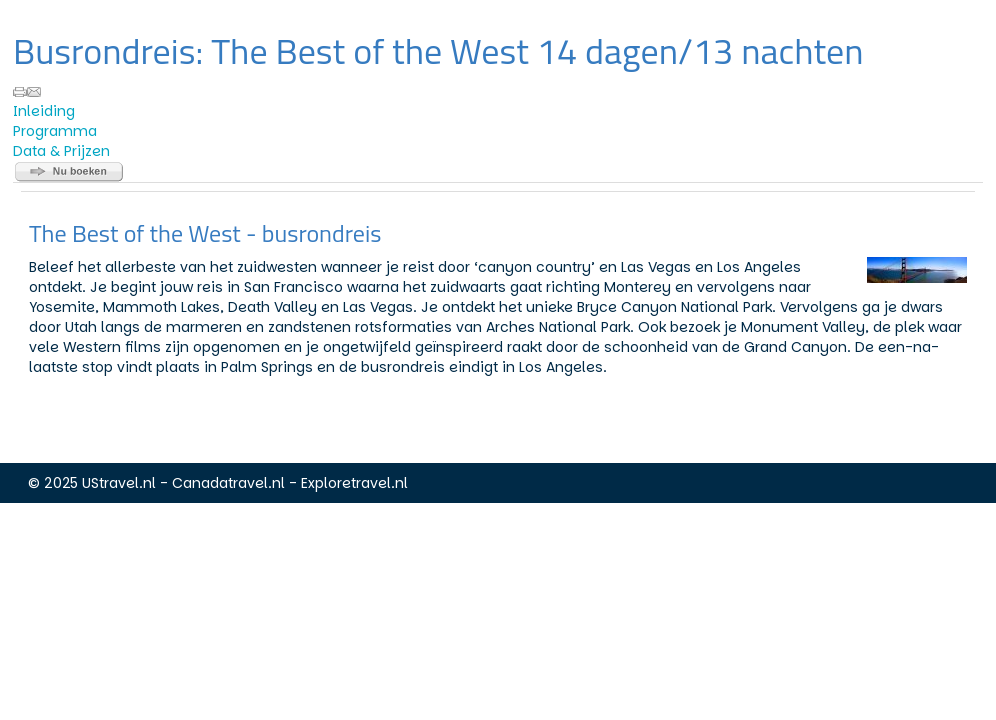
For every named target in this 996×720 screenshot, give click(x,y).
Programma (55, 131)
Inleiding (44, 111)
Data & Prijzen (61, 151)
